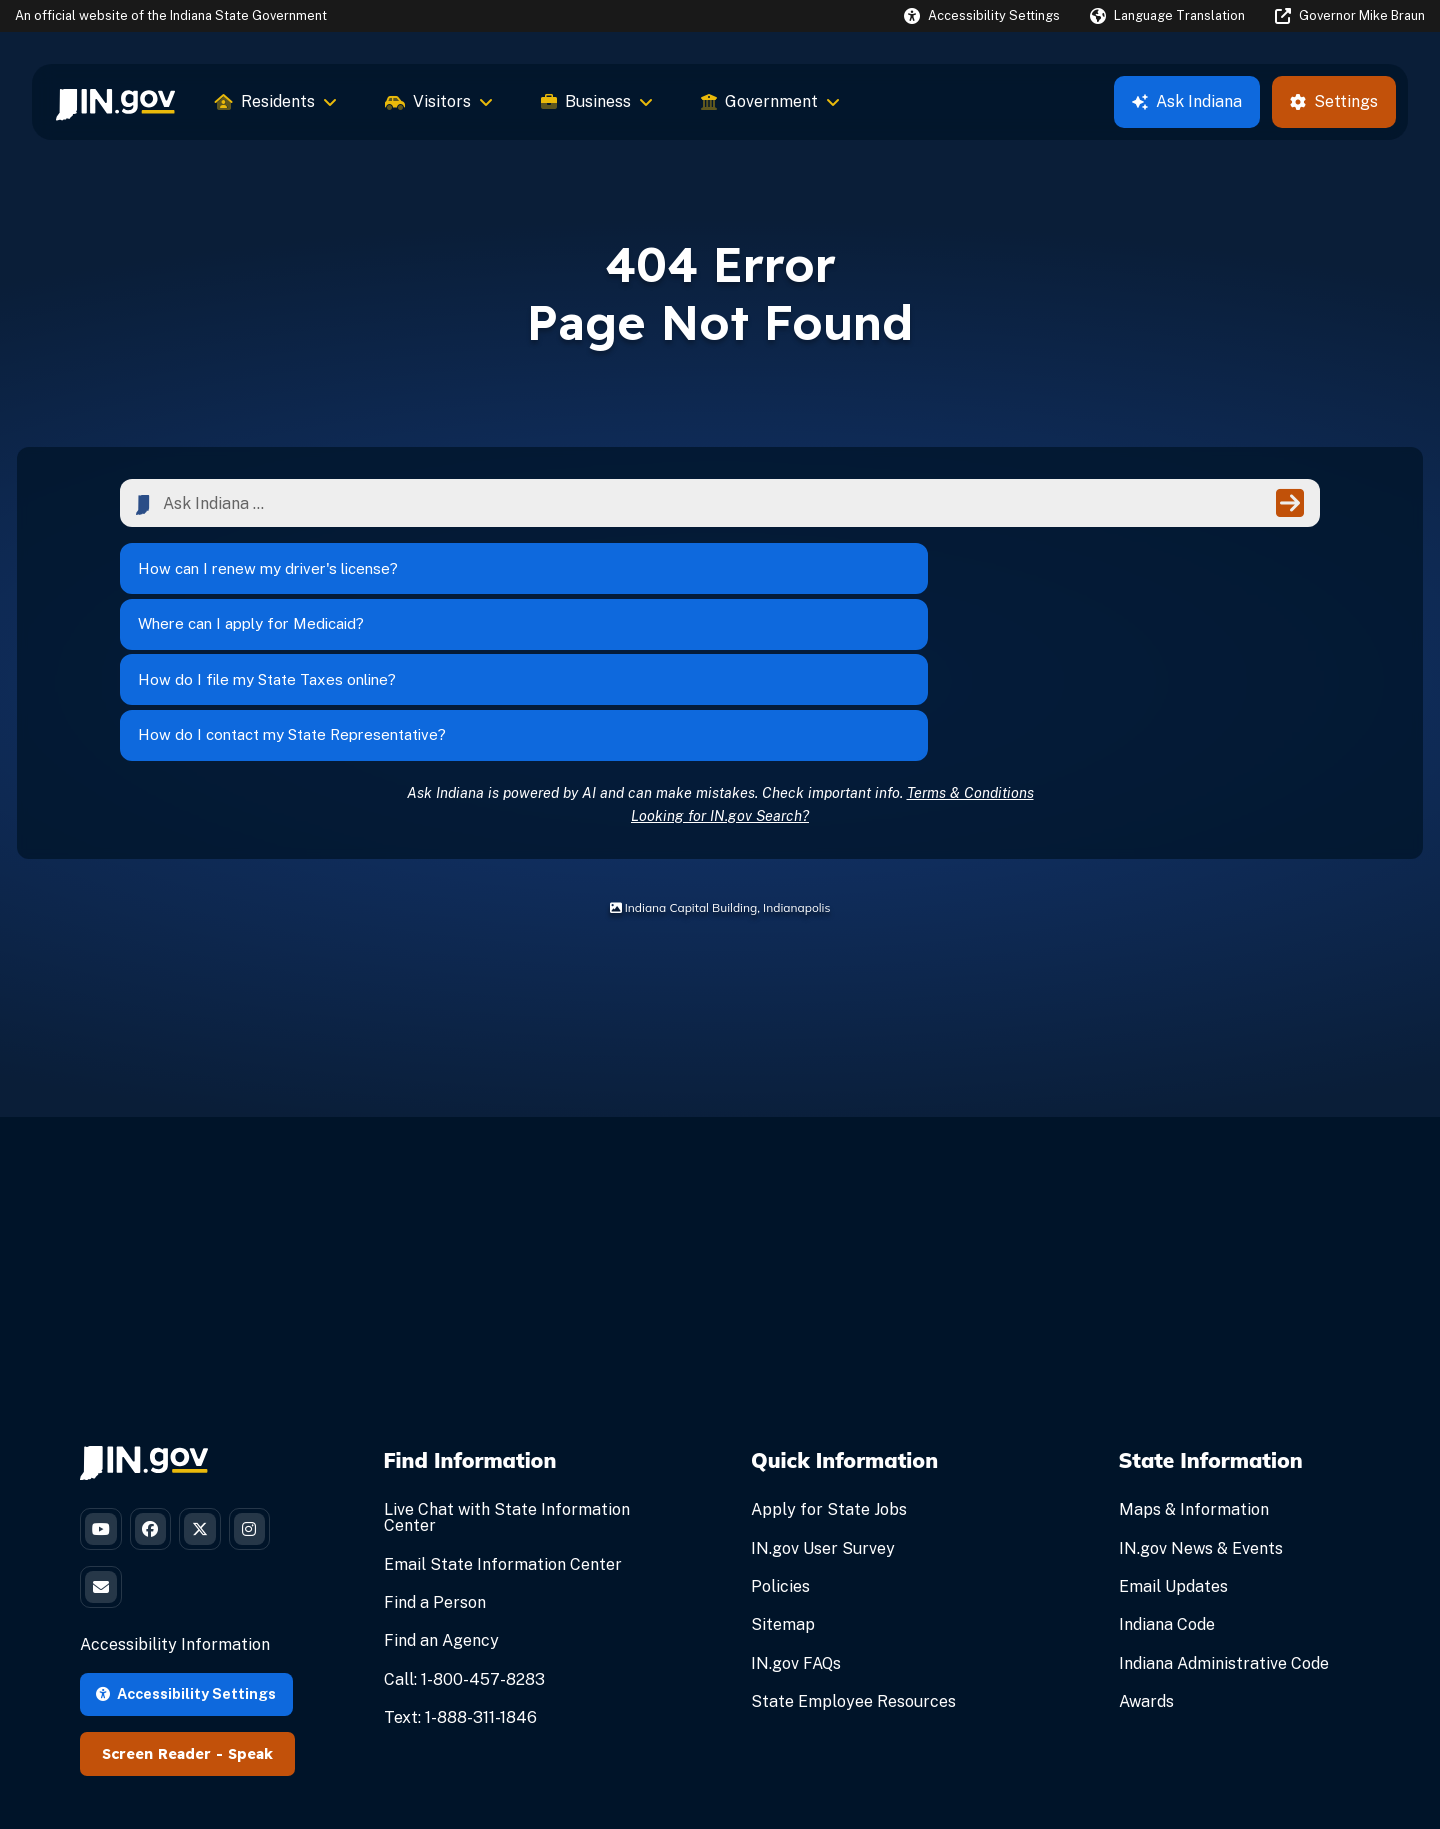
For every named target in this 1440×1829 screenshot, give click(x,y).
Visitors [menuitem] (439, 101)
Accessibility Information (175, 1526)
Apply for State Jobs (829, 1375)
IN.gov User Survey (823, 1413)
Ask (1187, 101)
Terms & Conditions (970, 657)
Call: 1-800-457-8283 (464, 1544)
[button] (982, 15)
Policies (780, 1451)
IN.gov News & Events (1201, 1413)
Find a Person (435, 1467)
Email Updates (1173, 1451)
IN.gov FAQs (796, 1528)
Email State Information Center (503, 1429)
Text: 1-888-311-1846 (460, 1582)
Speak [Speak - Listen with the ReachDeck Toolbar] (250, 1636)
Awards (1146, 1566)
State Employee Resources (853, 1566)
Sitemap (783, 1490)
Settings (1334, 101)
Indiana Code (1167, 1490)
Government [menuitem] (770, 101)
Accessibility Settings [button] (186, 1575)
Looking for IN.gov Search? (720, 680)
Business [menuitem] (597, 101)
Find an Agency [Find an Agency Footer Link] (441, 1506)
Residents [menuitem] (276, 101)
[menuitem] (115, 102)
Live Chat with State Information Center (507, 1383)
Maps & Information (1194, 1375)
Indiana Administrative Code (1224, 1528)
